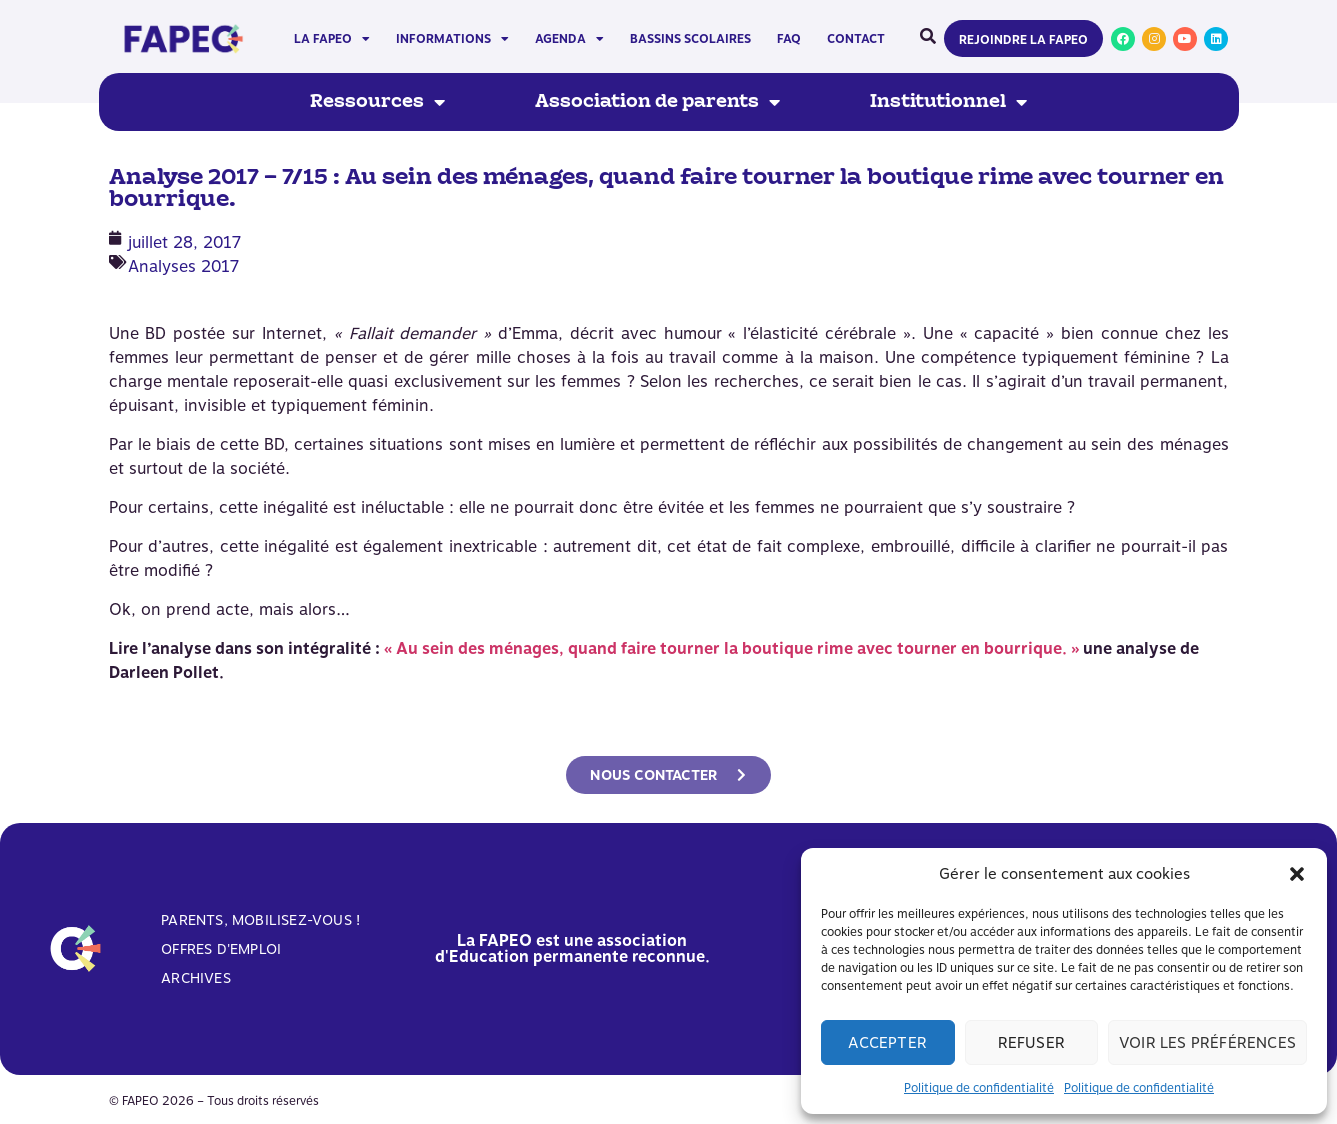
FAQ (789, 39)
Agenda (569, 39)
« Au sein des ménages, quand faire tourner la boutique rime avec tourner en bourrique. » (731, 648)
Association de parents (657, 102)
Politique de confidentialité (979, 1088)
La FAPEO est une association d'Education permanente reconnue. (572, 948)
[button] (1297, 874)
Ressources (377, 102)
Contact (856, 39)
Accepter (887, 1043)
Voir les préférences (1207, 1043)
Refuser (1031, 1043)
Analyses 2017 (183, 266)
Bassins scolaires (690, 39)
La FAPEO (332, 39)
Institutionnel (948, 102)
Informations (452, 39)
